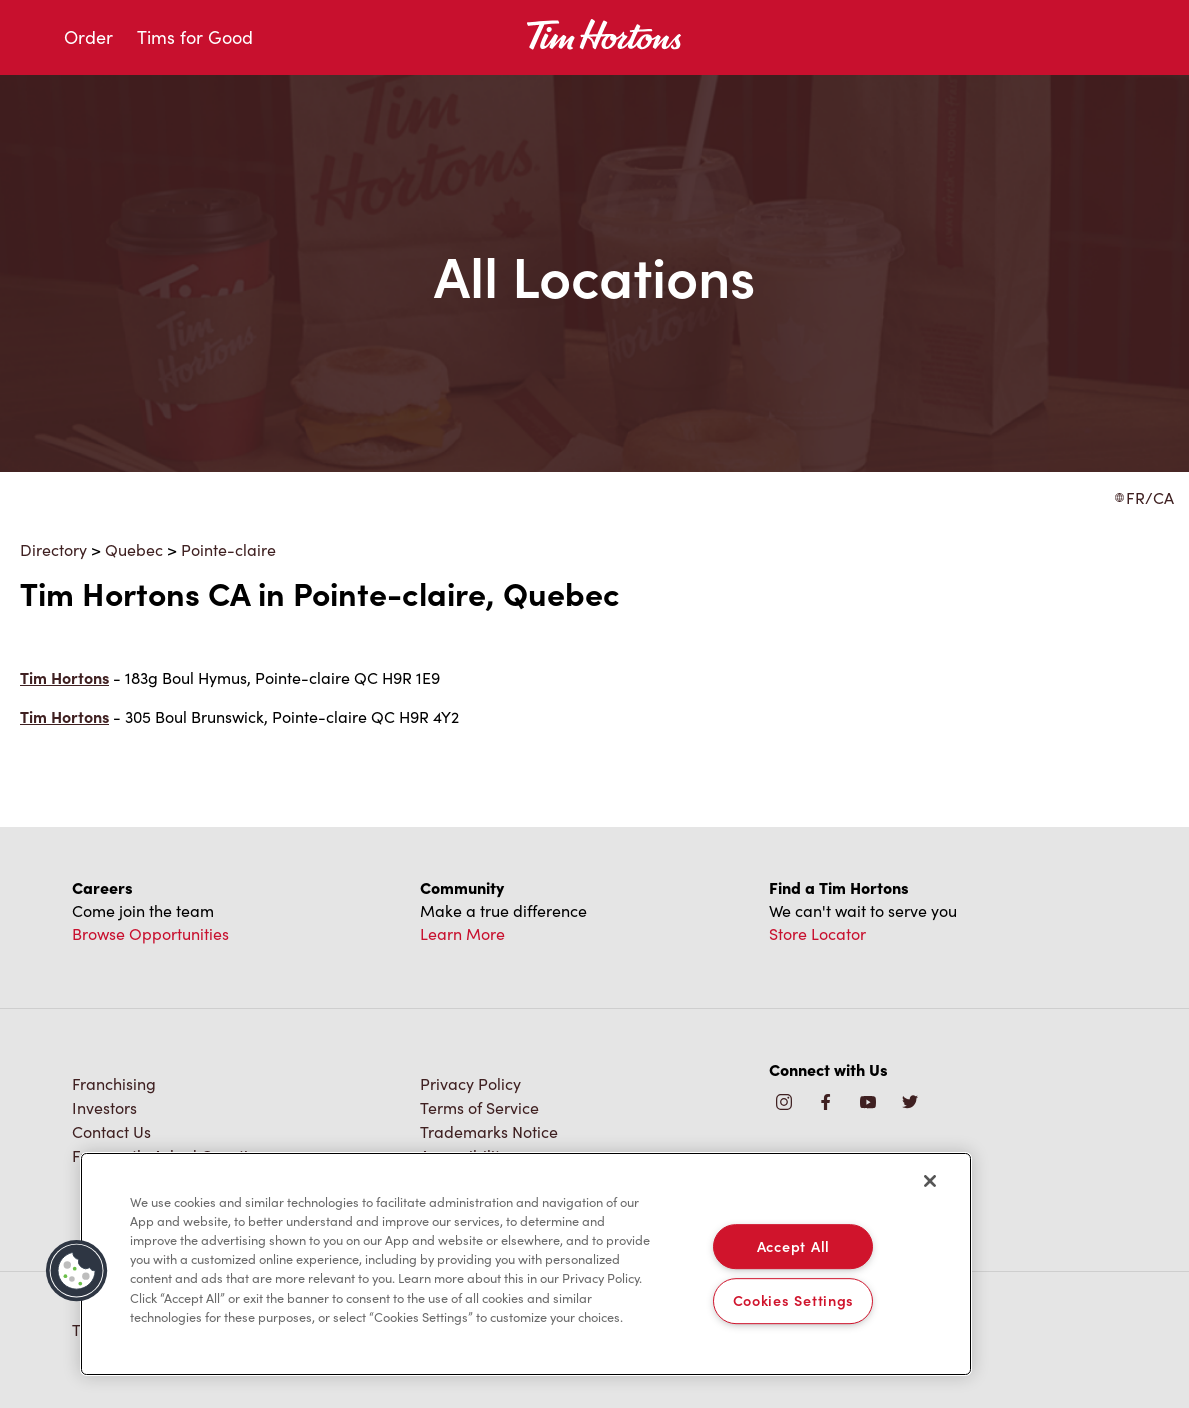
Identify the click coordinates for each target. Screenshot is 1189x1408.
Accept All (793, 1246)
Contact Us (111, 1131)
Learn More (462, 933)
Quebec (134, 549)
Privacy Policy (470, 1083)
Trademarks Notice (489, 1131)
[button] (77, 1271)
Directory (53, 549)
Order (88, 37)
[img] (910, 1103)
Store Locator (817, 933)
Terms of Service (479, 1107)
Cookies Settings (794, 1301)
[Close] (930, 1181)
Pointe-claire (228, 549)
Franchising (114, 1083)
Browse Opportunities (150, 933)
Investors (104, 1107)
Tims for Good (195, 37)
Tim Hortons (64, 677)
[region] (526, 1264)
